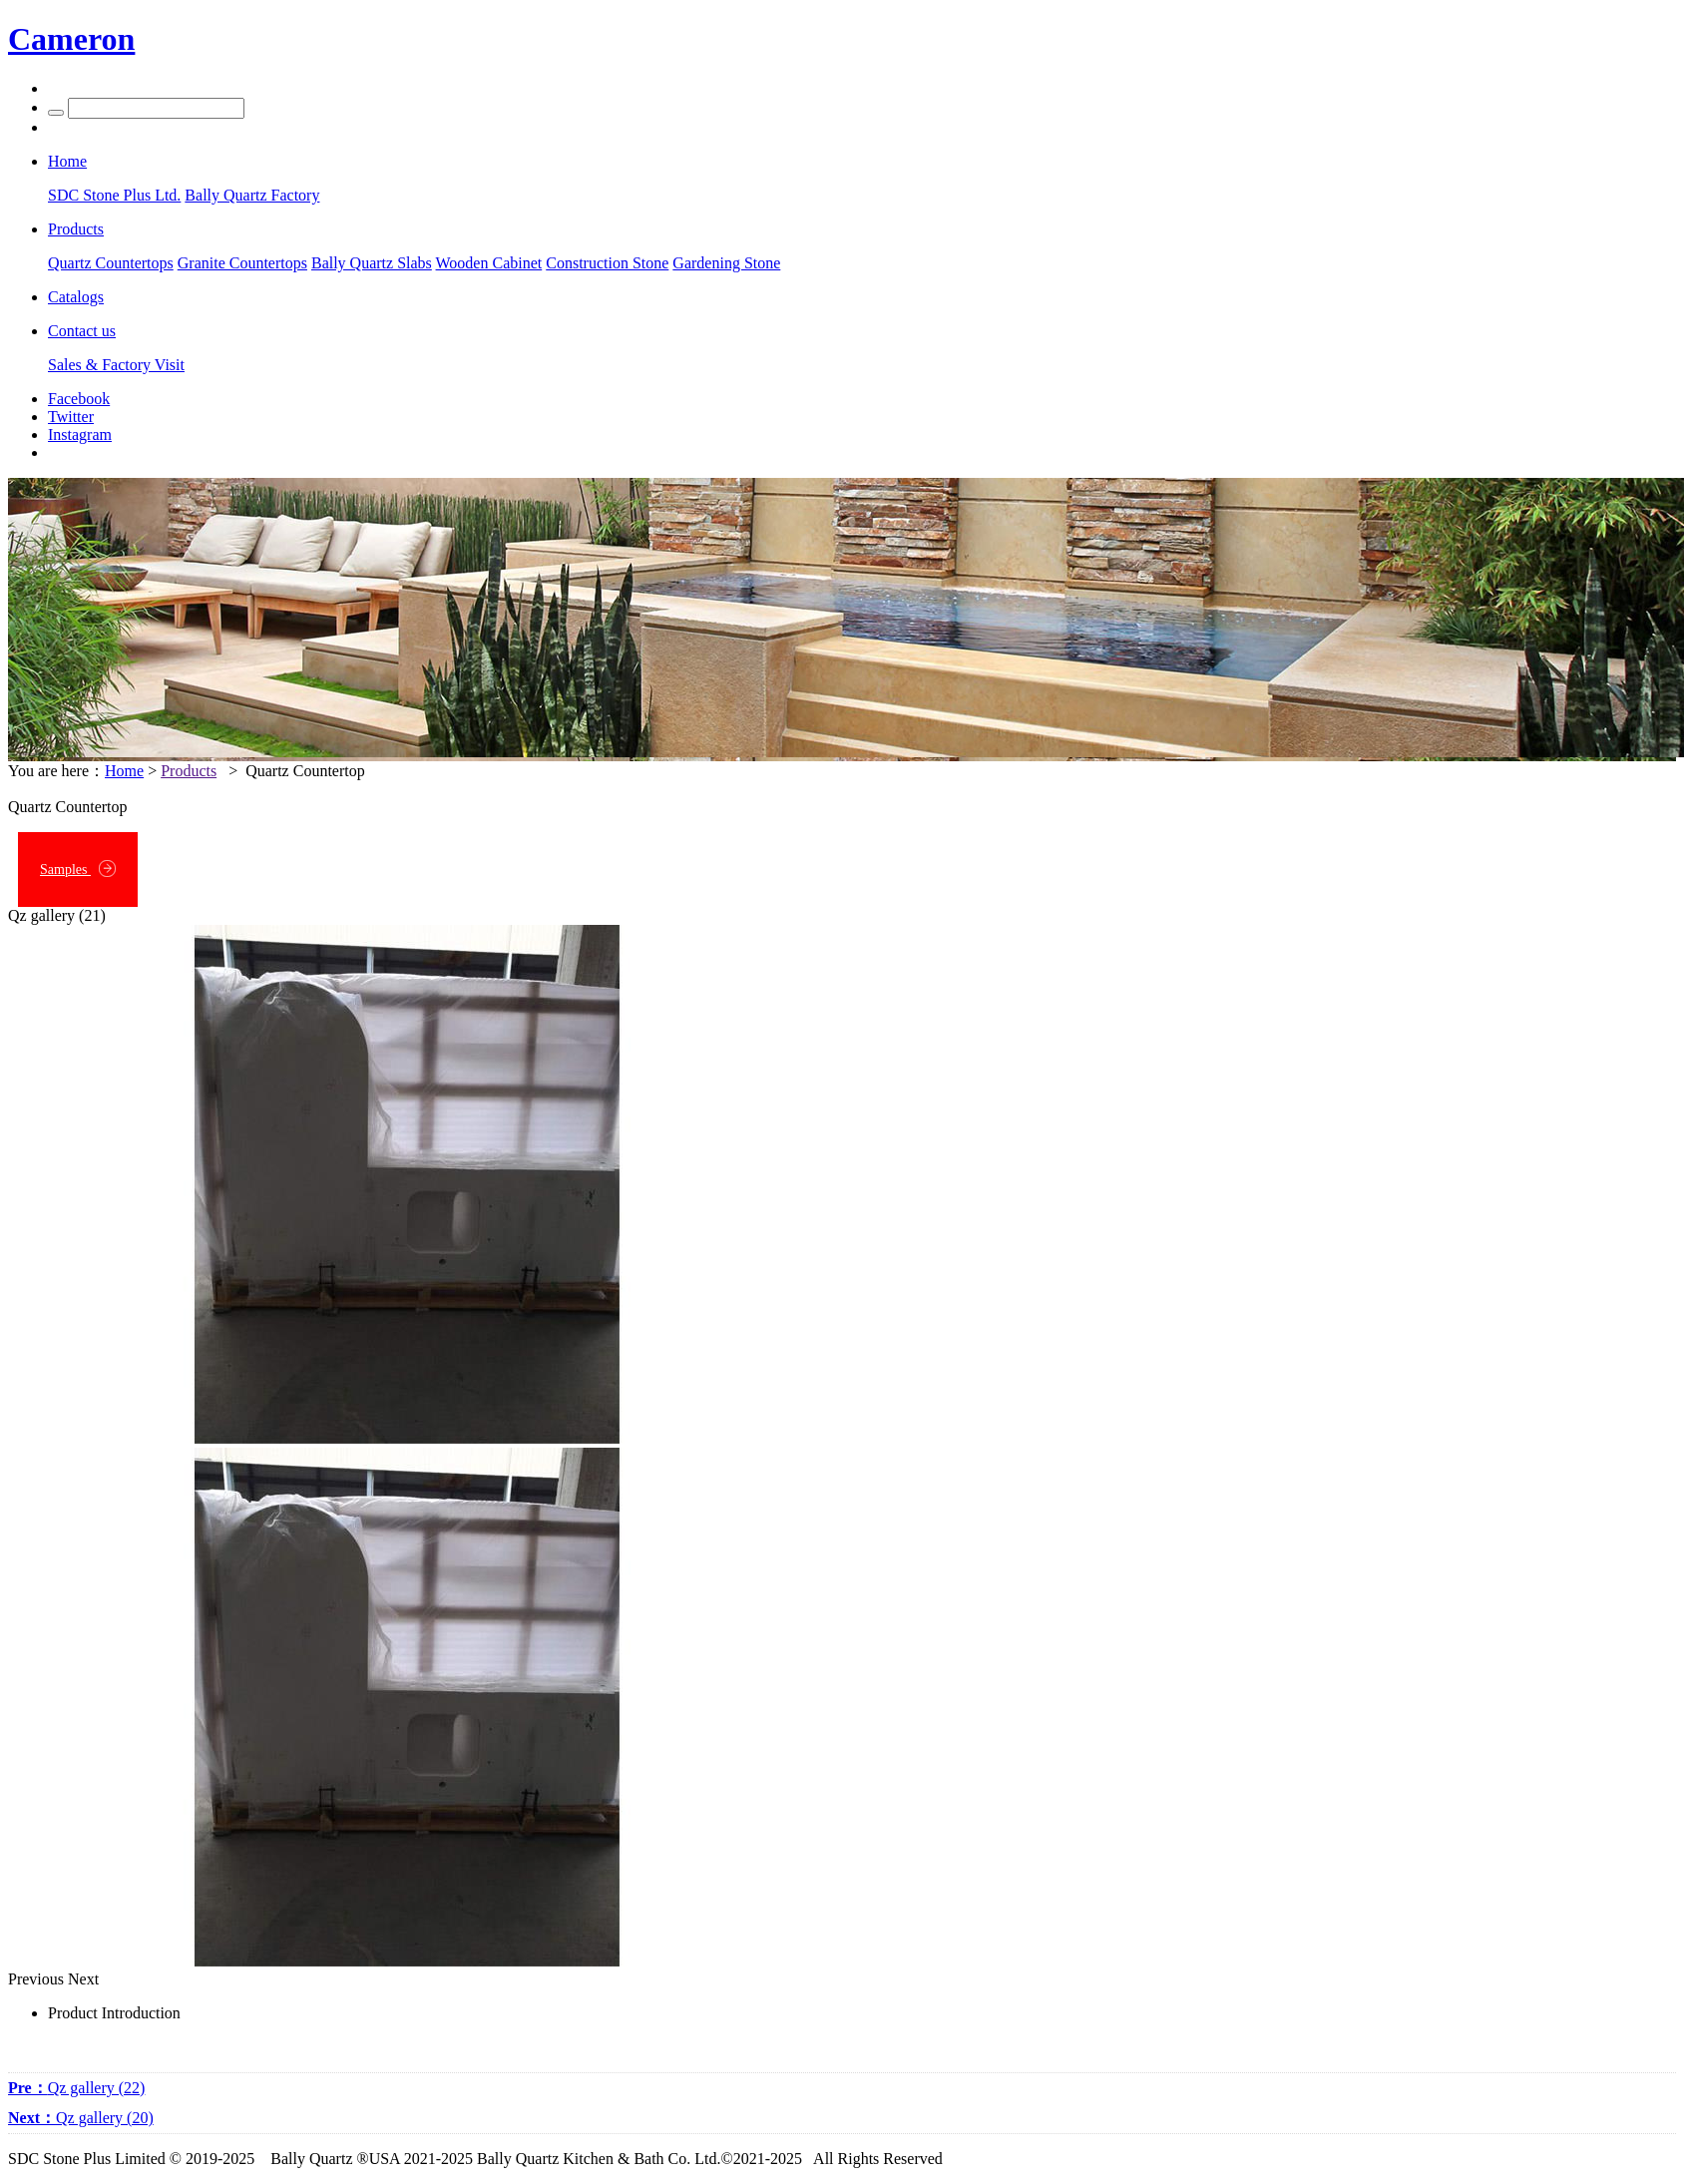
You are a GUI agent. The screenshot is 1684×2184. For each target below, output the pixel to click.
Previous (36, 1978)
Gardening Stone (726, 262)
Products (188, 770)
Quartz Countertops (111, 262)
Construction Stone (607, 262)
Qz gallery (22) (76, 2087)
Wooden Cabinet (489, 262)
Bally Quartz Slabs (371, 262)
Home (124, 770)
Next (83, 1978)
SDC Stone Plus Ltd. (114, 195)
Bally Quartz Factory (252, 195)
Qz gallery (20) (81, 2117)
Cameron (71, 39)
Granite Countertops (242, 262)
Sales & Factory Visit (116, 364)
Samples (78, 868)
